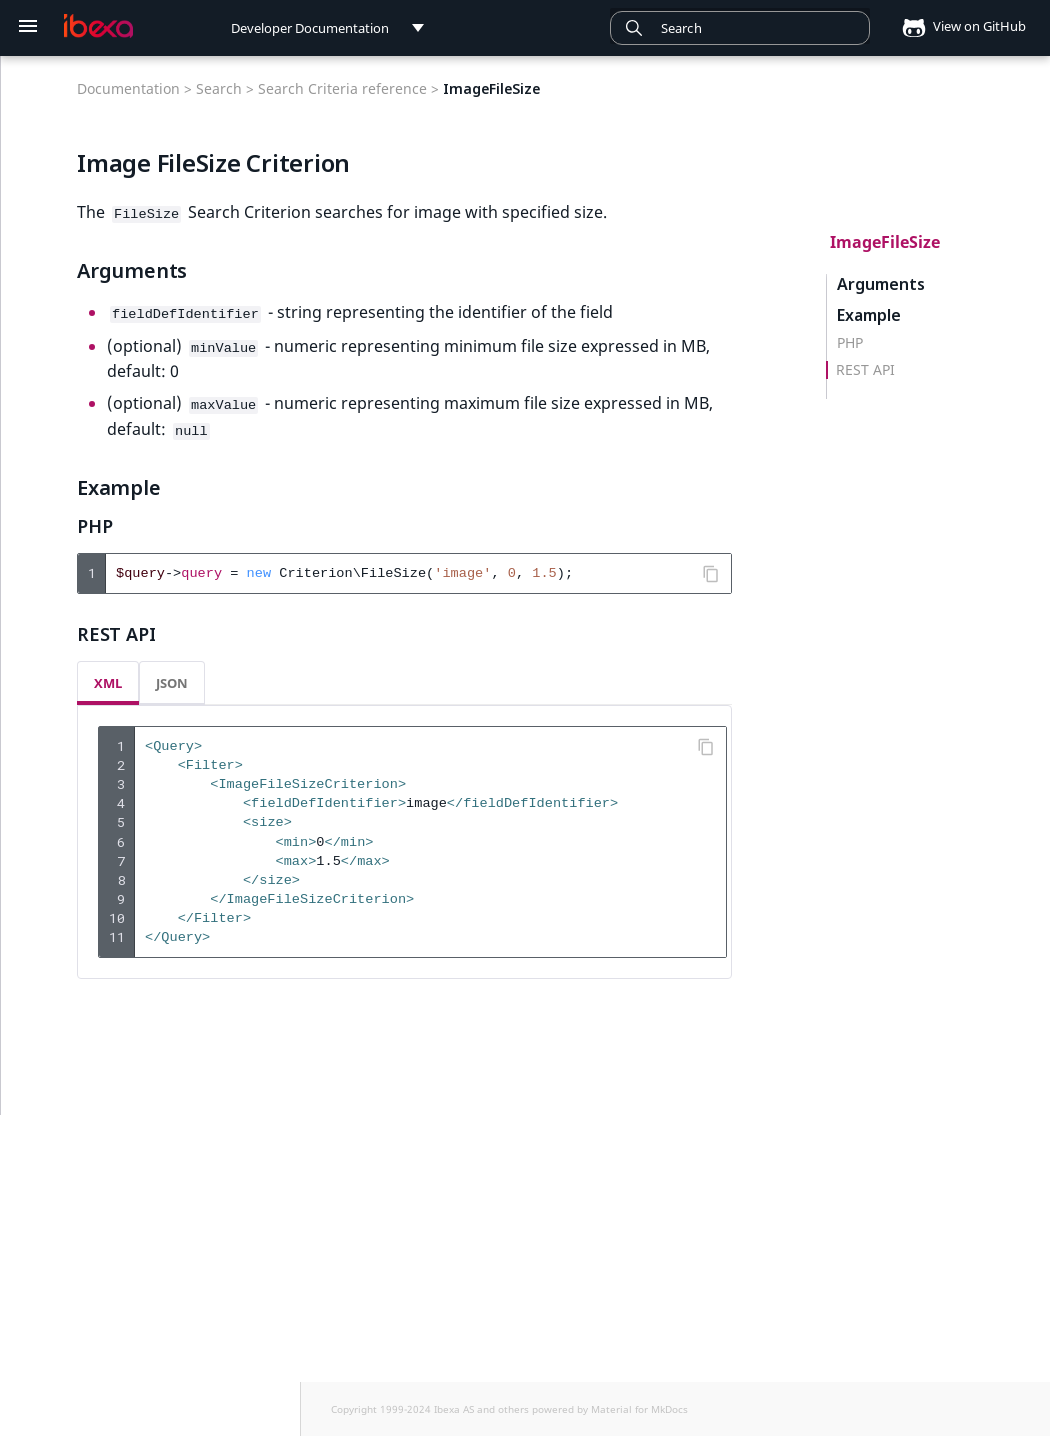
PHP (850, 343)
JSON (172, 676)
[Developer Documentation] (98, 26)
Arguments (881, 284)
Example (869, 315)
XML (108, 676)
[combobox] (740, 28)
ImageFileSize (885, 242)
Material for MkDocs (639, 1409)
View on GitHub (958, 26)
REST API (865, 370)
